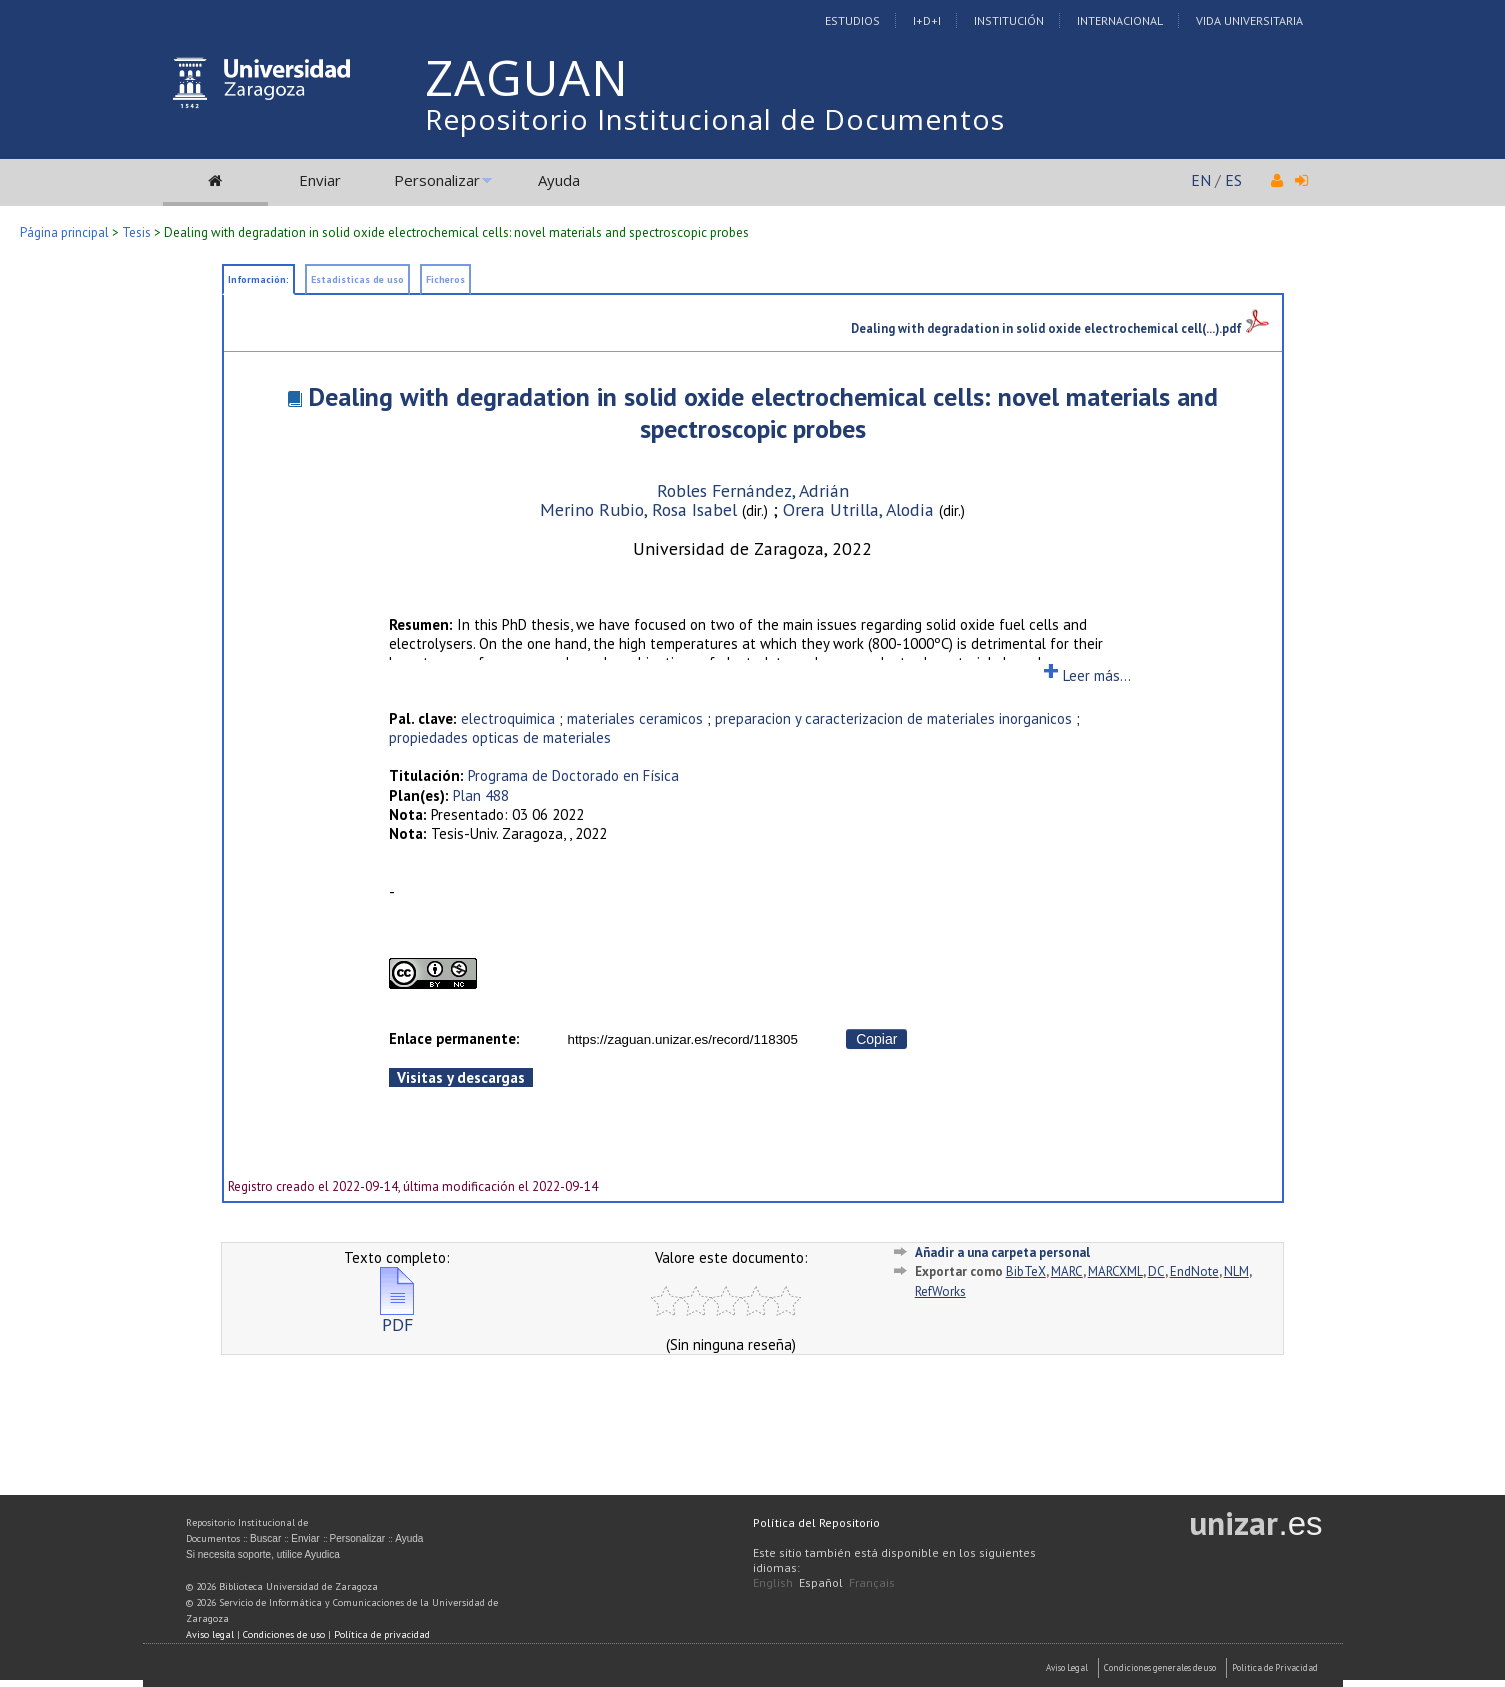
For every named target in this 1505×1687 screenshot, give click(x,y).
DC (1156, 1271)
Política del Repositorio (816, 1522)
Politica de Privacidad (1275, 1667)
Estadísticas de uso (357, 279)
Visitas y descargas (461, 1077)
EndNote (1194, 1271)
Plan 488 (481, 795)
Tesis (136, 232)
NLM (1236, 1271)
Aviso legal (210, 1634)
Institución (1009, 20)
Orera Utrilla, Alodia (861, 509)
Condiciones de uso (284, 1634)
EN (1201, 180)
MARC (1067, 1271)
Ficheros (445, 279)
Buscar (265, 1538)
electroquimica (508, 718)
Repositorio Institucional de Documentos (715, 119)
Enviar (320, 180)
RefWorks (940, 1291)
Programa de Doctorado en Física (573, 775)
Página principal (64, 232)
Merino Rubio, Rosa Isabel (641, 509)
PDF (397, 1316)
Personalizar (437, 180)
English (773, 1582)
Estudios (852, 20)
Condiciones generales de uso (1160, 1667)
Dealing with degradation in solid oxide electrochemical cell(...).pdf (1060, 328)
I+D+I (927, 20)
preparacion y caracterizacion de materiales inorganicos (893, 718)
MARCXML (1115, 1271)
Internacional (1120, 20)
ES (1233, 180)
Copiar (876, 1039)
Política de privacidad (382, 1634)
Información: (258, 279)
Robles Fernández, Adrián (753, 490)
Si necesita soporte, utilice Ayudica (263, 1554)
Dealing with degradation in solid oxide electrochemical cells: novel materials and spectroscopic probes (763, 412)
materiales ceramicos (635, 718)
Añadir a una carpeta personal (1002, 1252)
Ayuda (559, 180)
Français (872, 1582)
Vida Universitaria (1249, 20)
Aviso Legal (1067, 1667)
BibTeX (1026, 1271)
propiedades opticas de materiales (500, 737)
